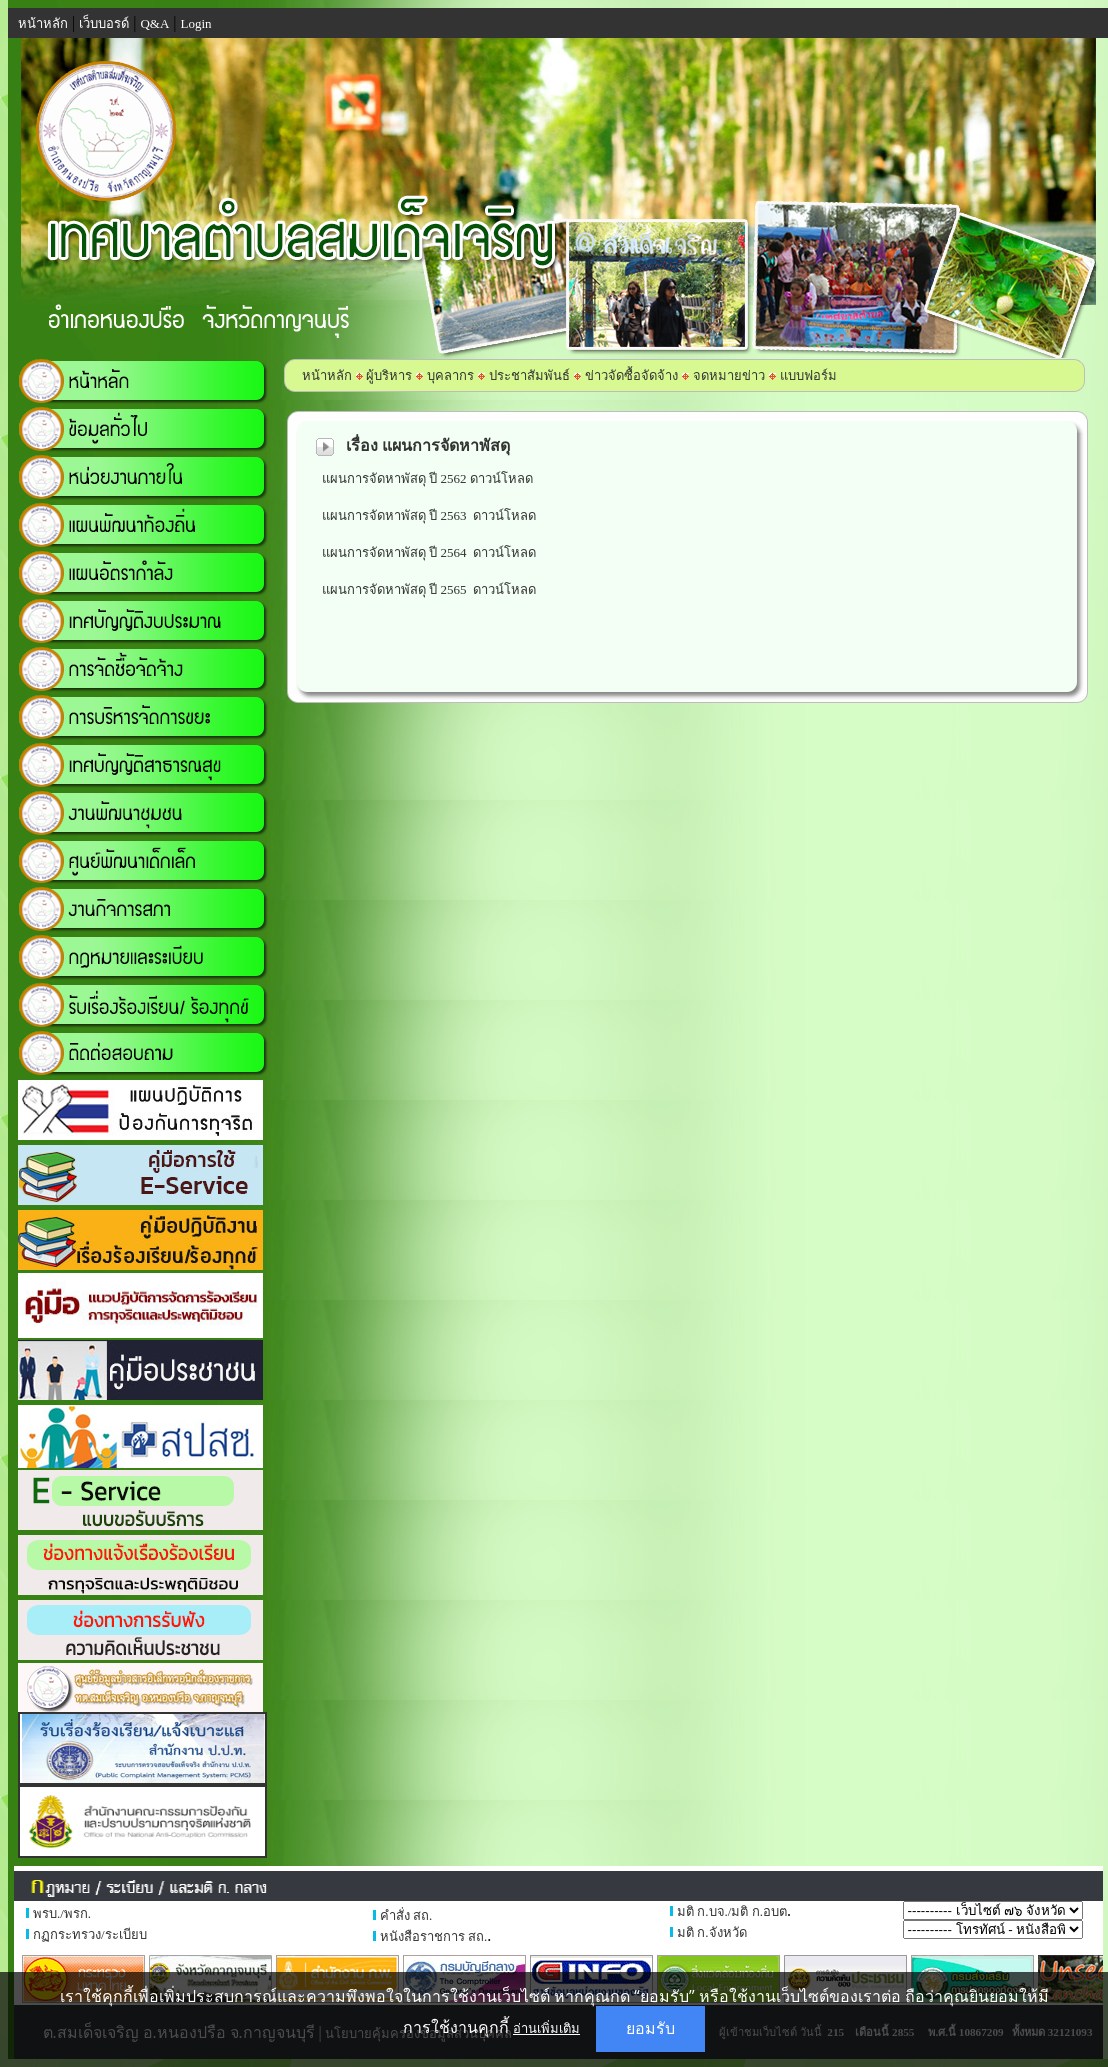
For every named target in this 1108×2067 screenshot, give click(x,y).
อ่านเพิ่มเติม (546, 2028)
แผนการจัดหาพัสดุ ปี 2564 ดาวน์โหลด (429, 552)
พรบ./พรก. (62, 1913)
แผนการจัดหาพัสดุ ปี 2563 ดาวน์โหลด (432, 515)
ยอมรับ (650, 2028)
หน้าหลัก (327, 375)
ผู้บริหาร (387, 375)
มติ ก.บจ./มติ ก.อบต (732, 1911)
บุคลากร (450, 375)
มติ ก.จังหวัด (712, 1932)
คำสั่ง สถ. (406, 1915)
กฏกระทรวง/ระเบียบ (90, 1934)
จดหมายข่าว (729, 375)
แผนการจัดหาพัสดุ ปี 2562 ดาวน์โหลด (427, 478)
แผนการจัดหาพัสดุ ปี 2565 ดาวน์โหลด (429, 589)
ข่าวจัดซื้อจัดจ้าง (631, 375)
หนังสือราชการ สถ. (434, 1936)
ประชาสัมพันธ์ (529, 375)
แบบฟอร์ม (808, 375)
